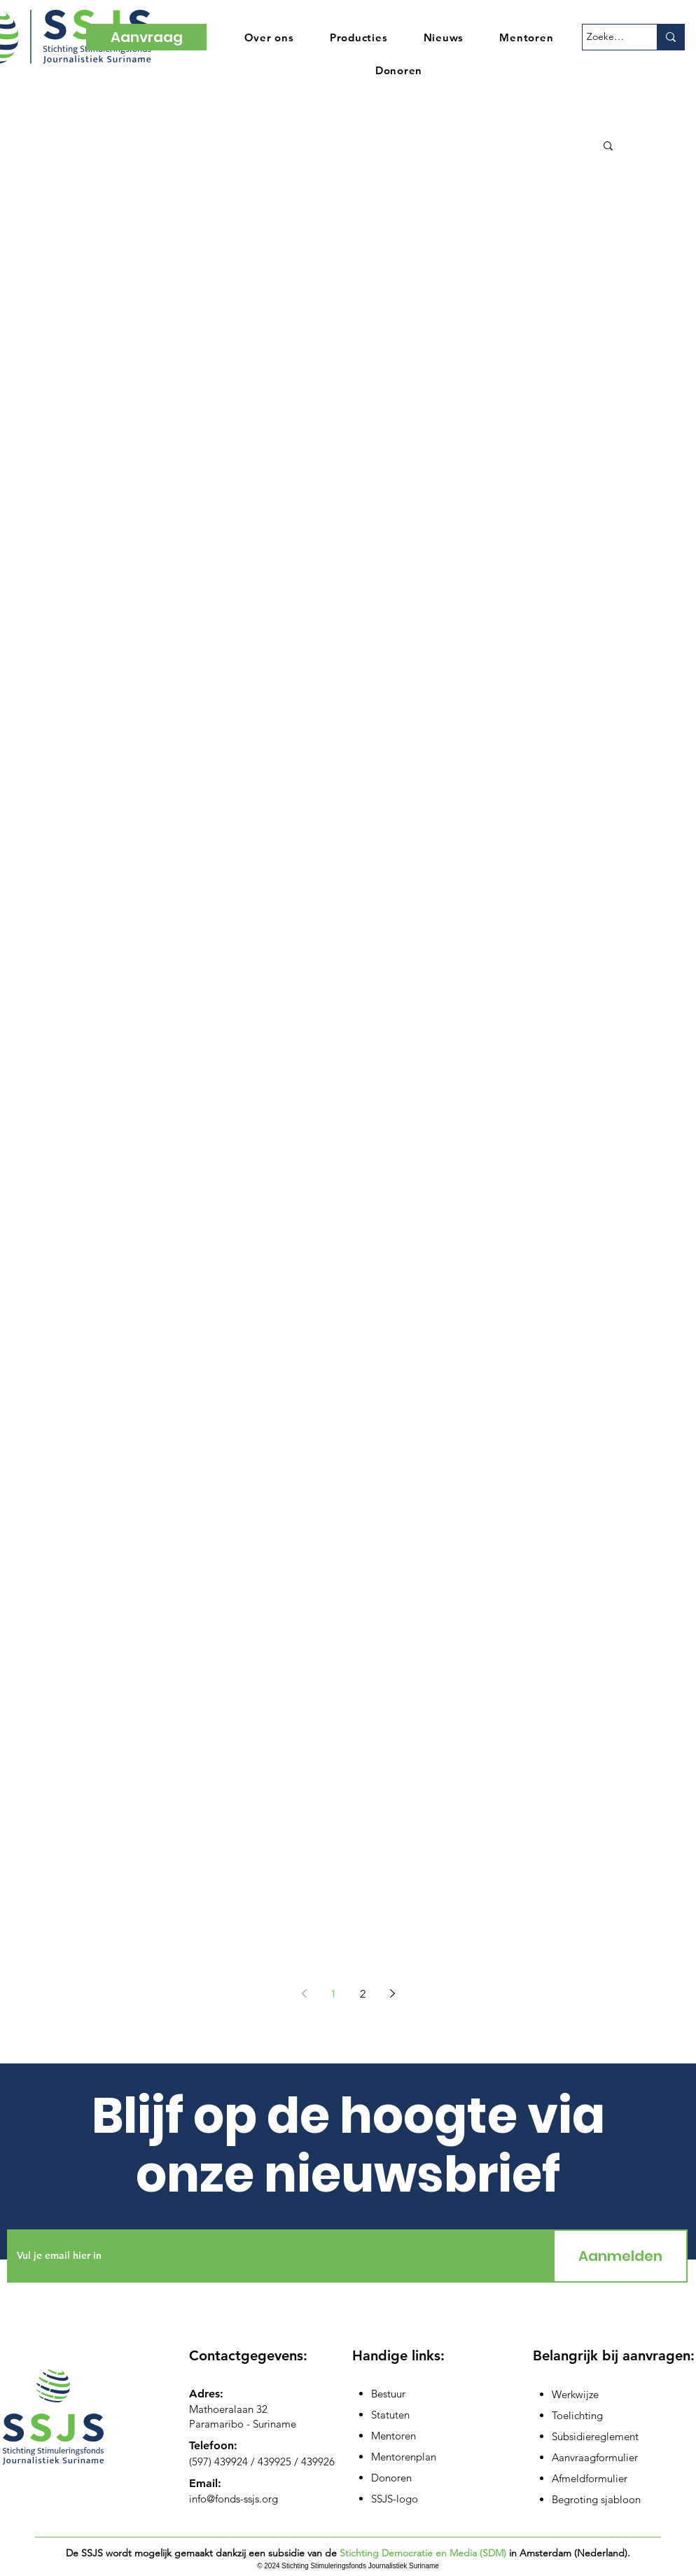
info (198, 2498)
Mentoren (393, 2435)
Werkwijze (575, 2394)
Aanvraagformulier (595, 2457)
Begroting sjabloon (596, 2499)
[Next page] (392, 1993)
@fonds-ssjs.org (242, 2498)
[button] (608, 146)
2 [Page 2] (363, 1993)
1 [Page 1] (333, 1993)
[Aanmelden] (620, 2256)
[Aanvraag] (146, 37)
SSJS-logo (394, 2498)
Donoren (391, 2477)
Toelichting (577, 2415)
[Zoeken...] (607, 37)
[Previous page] (303, 1993)
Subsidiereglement (595, 2436)
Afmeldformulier (589, 2478)
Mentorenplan (403, 2456)
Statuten (390, 2414)
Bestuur (388, 2393)
